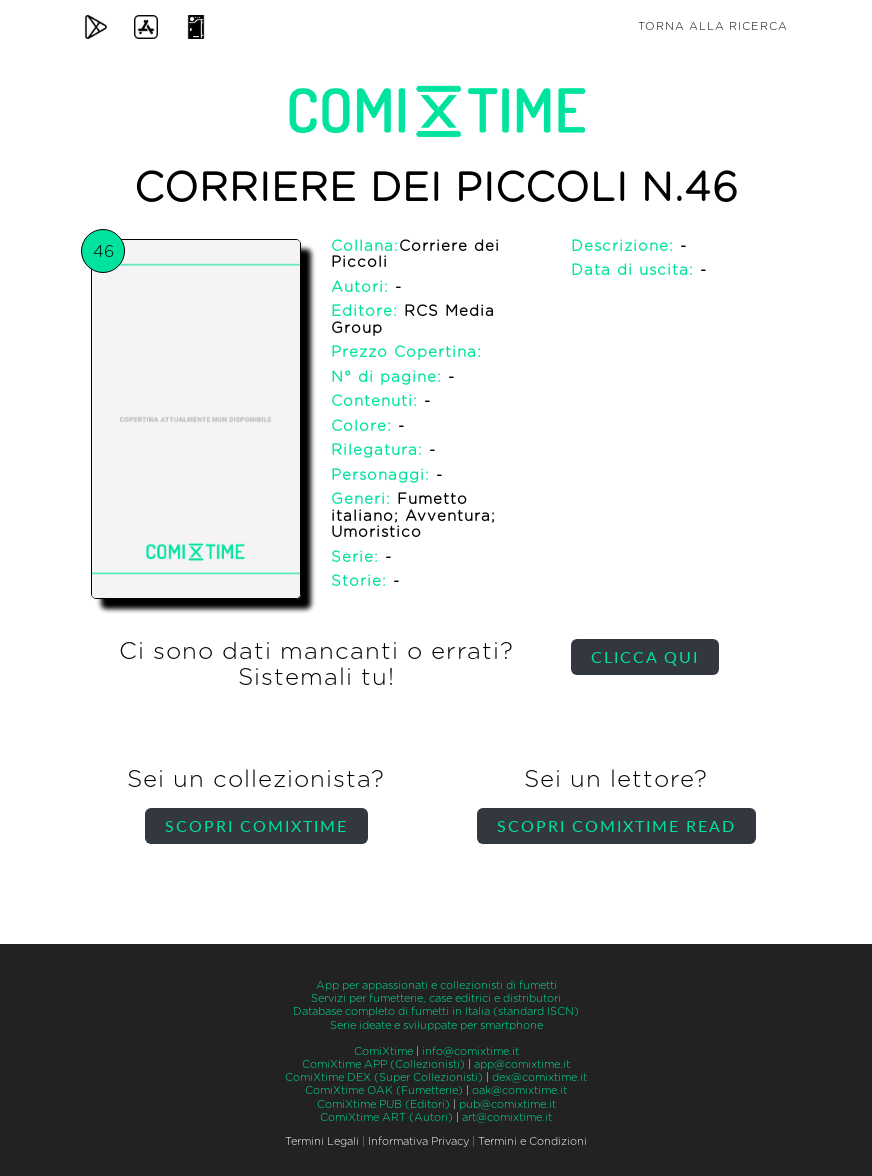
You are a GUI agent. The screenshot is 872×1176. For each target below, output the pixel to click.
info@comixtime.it (470, 1051)
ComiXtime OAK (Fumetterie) (384, 1090)
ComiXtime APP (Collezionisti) (383, 1064)
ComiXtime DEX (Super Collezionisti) (384, 1077)
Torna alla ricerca (713, 26)
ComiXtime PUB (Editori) (383, 1104)
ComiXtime (383, 1051)
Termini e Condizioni (532, 1141)
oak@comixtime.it (519, 1090)
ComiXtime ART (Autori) (386, 1117)
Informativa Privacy (418, 1141)
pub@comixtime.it (507, 1104)
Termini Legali (322, 1141)
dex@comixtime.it (539, 1077)
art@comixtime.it (507, 1117)
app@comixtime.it (522, 1064)
